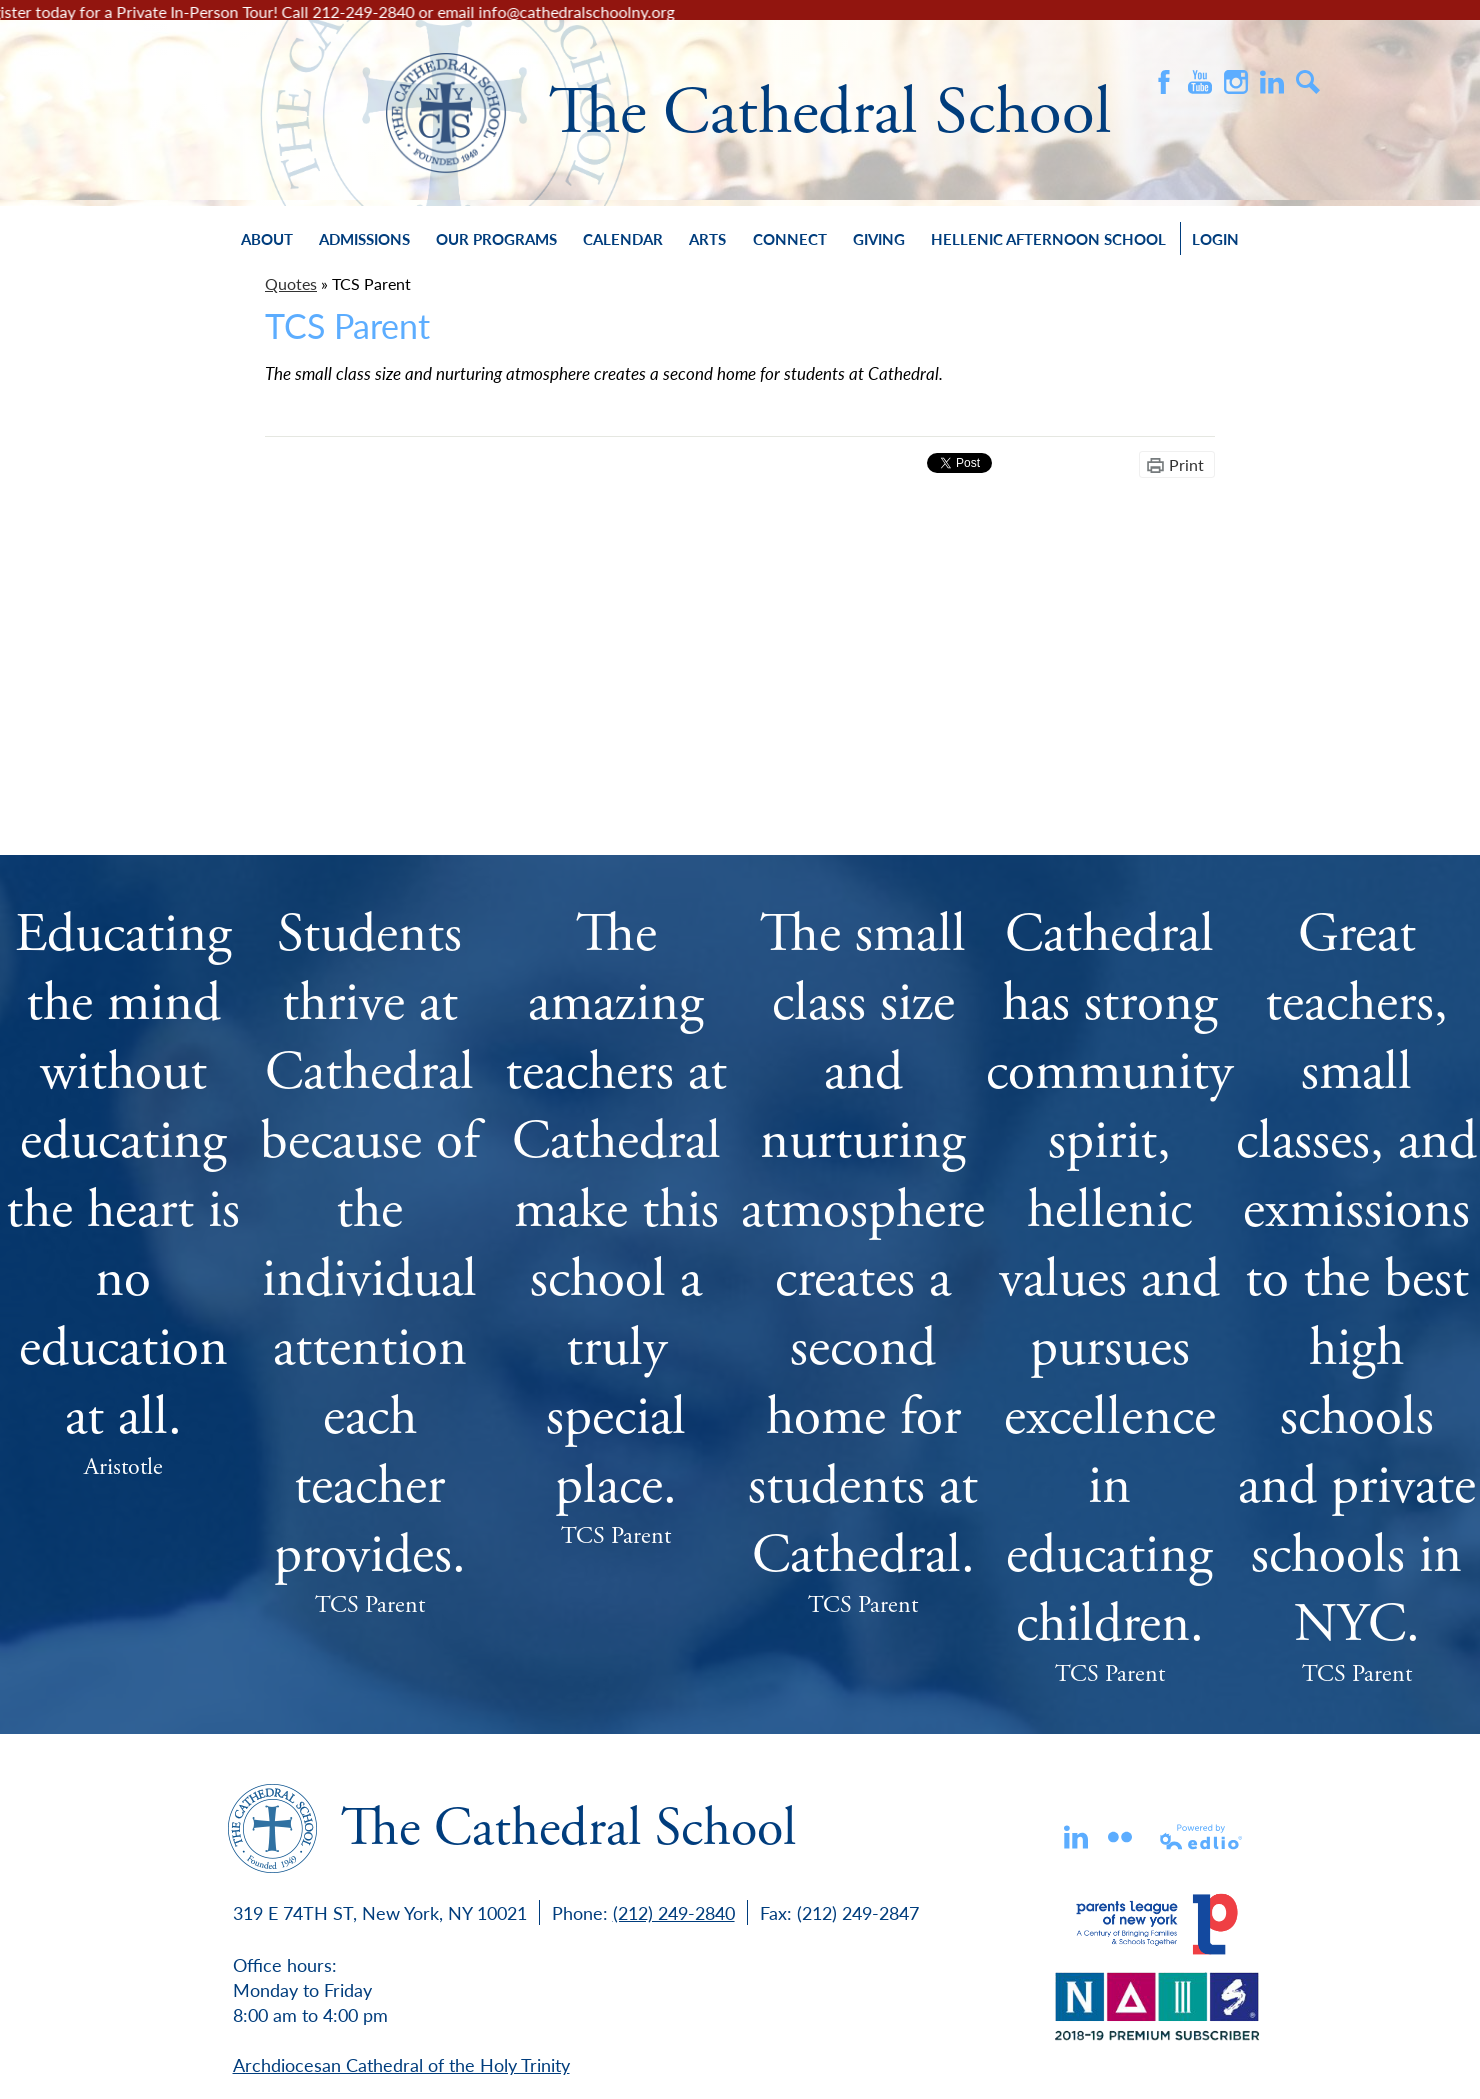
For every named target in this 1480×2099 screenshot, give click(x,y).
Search (1308, 82)
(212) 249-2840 (674, 1912)
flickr (1120, 1837)
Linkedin (1076, 1837)
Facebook (1164, 82)
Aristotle (123, 1467)
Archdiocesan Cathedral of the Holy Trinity (401, 2064)
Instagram (1236, 82)
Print (1186, 464)
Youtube (1200, 82)
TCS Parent (370, 1605)
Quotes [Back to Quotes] (291, 283)
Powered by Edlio (1202, 1837)
